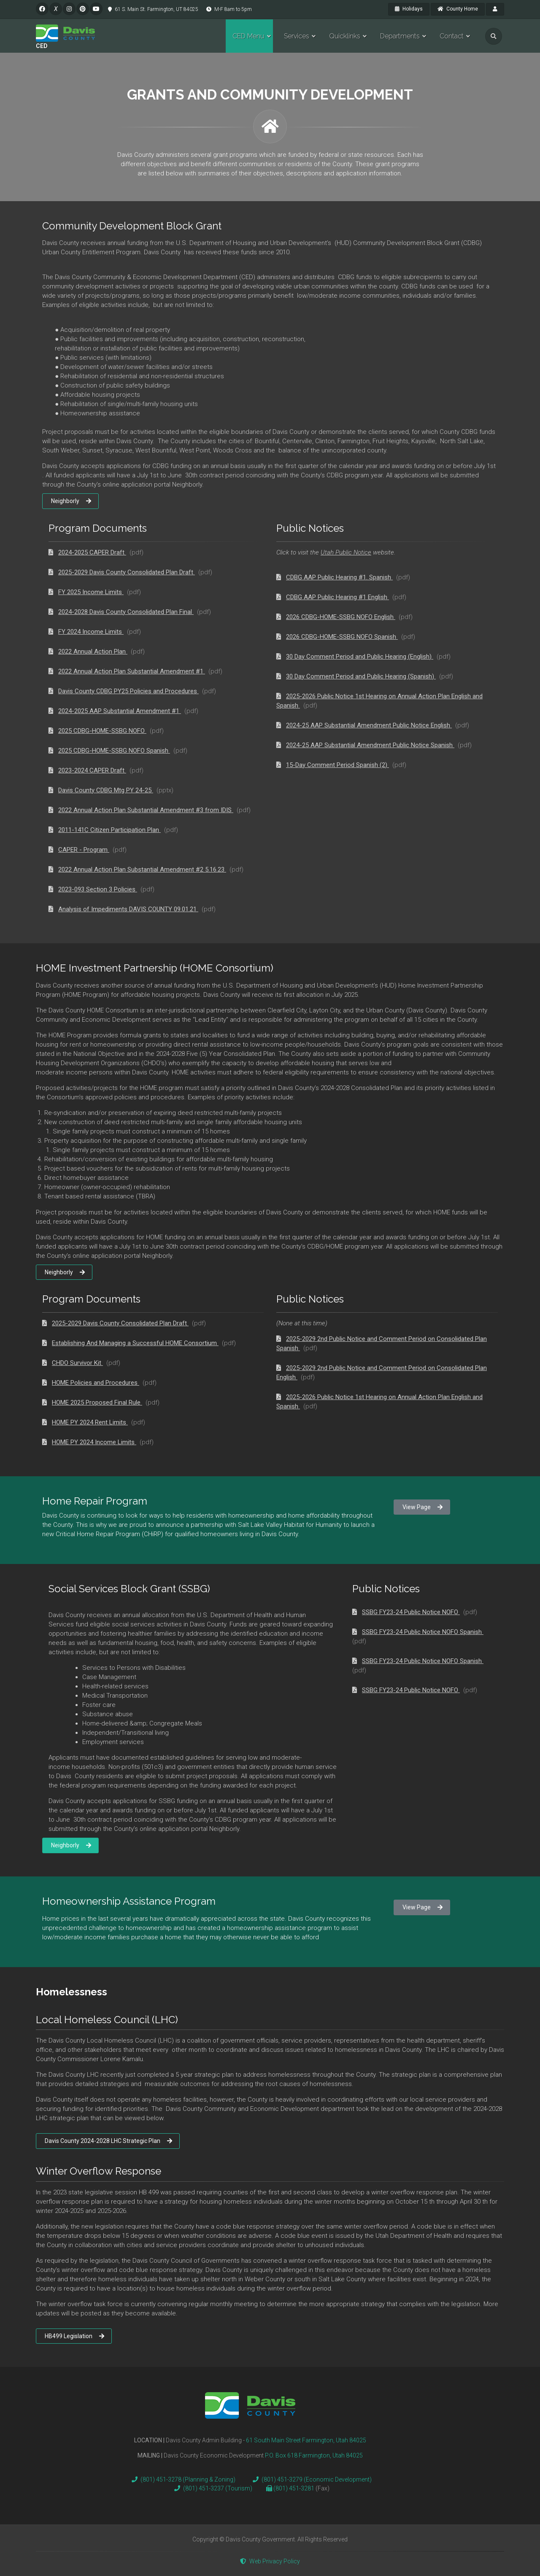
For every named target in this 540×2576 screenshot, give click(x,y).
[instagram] (69, 9)
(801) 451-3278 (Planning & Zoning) (181, 2479)
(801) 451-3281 (294, 2488)
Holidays (409, 9)
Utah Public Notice (346, 552)
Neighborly (71, 501)
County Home (457, 9)
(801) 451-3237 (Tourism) (211, 2488)
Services (296, 36)
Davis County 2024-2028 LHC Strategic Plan (108, 2141)
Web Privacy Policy (270, 2561)
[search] (493, 36)
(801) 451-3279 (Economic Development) (310, 2479)
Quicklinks (344, 36)
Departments (400, 36)
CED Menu (248, 36)
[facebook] (42, 9)
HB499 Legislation (74, 2336)
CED (42, 46)
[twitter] (55, 9)
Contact (452, 36)
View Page (422, 1507)
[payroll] (495, 9)
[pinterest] (82, 9)
